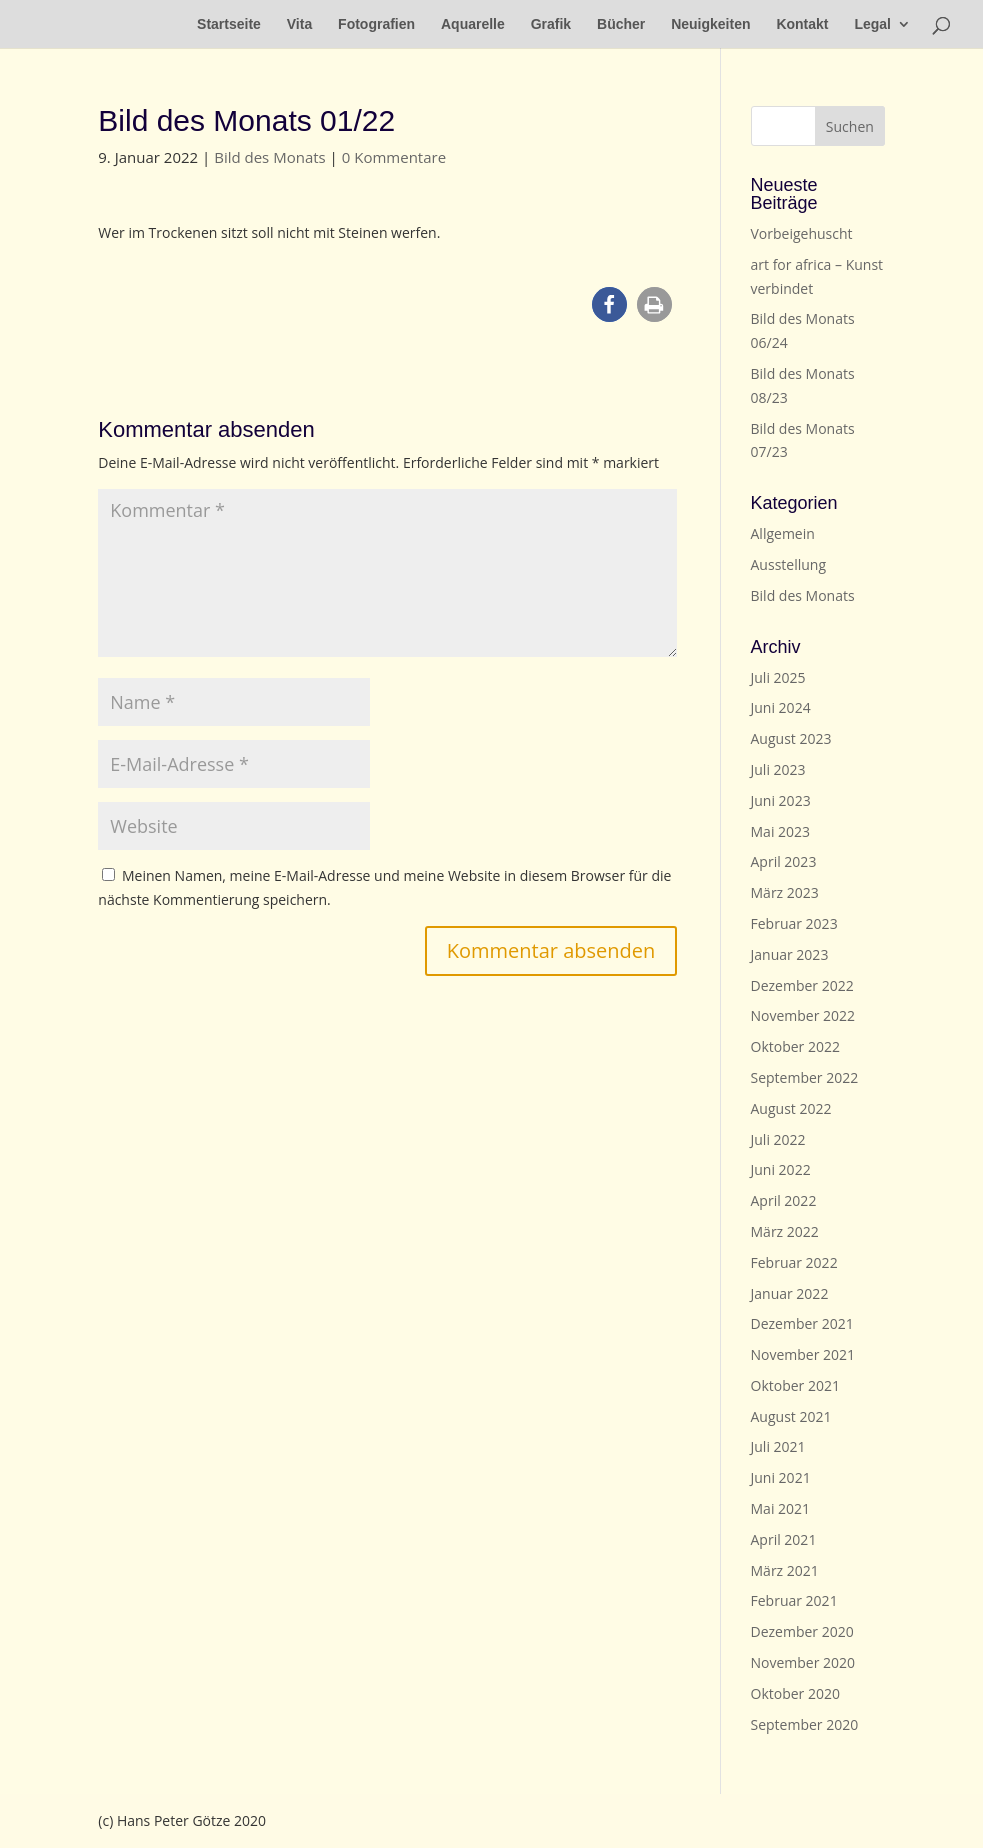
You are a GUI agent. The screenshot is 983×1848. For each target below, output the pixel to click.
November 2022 (803, 1015)
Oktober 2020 (795, 1693)
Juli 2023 (778, 769)
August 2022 (791, 1108)
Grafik (551, 24)
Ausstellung (788, 564)
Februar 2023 (794, 923)
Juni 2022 (781, 1169)
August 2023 (791, 738)
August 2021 (791, 1416)
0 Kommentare (394, 157)
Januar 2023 (790, 954)
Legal (872, 24)
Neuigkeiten (710, 24)
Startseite (229, 24)
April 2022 (784, 1200)
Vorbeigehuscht (802, 233)
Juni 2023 (781, 800)
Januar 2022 (790, 1293)
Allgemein (783, 533)
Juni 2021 (781, 1477)
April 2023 (784, 861)
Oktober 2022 (795, 1046)
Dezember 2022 (802, 985)
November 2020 (803, 1662)
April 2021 (784, 1539)
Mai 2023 (781, 831)
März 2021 (785, 1570)
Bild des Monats (270, 157)
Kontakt (802, 24)
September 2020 (805, 1724)
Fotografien (376, 24)
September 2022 (805, 1077)
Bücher (621, 24)
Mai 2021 (781, 1508)
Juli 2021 (778, 1446)
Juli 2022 (778, 1139)
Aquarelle (473, 24)
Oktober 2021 (795, 1385)
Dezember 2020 (802, 1631)
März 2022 (785, 1231)
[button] (609, 304)
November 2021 (803, 1354)
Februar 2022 (794, 1262)
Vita (299, 24)
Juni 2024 (781, 707)
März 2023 (785, 892)
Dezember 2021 (802, 1323)
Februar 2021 (794, 1600)
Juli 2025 (778, 677)
